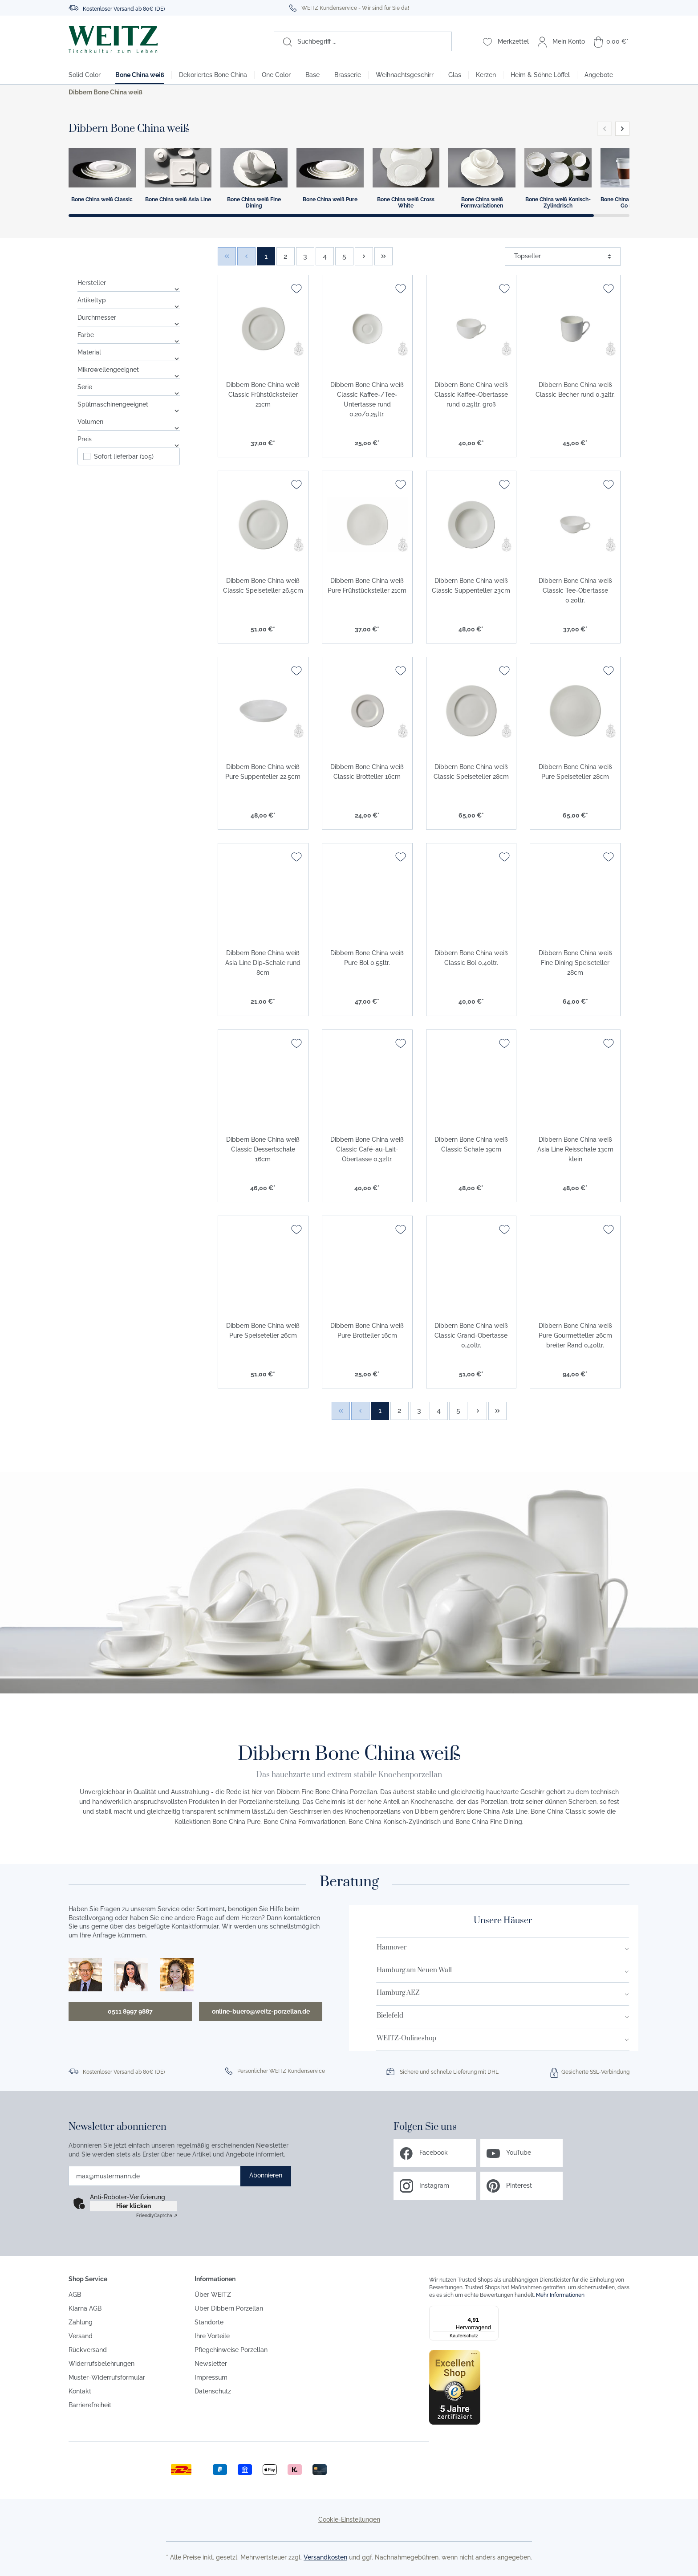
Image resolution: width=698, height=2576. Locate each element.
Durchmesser (128, 317)
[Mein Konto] (561, 41)
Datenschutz (213, 2391)
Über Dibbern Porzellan (229, 2308)
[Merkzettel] (506, 41)
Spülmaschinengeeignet (128, 404)
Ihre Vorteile (212, 2336)
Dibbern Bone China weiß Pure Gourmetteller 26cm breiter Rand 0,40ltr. (575, 1335)
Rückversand (88, 2349)
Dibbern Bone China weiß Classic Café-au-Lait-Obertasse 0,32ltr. (367, 1149)
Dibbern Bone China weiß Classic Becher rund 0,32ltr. (575, 389)
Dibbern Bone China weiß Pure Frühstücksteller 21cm (367, 585)
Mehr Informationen (560, 2295)
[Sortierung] (563, 256)
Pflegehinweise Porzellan (231, 2349)
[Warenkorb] (611, 41)
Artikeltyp (128, 300)
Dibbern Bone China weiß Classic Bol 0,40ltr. (471, 957)
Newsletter (211, 2363)
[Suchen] (283, 41)
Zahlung (81, 2322)
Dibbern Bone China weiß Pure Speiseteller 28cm (575, 771)
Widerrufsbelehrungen (101, 2363)
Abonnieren (265, 2175)
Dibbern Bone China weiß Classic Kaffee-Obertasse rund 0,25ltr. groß (471, 394)
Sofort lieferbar (124, 456)
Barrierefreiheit (90, 2405)
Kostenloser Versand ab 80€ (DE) (124, 9)
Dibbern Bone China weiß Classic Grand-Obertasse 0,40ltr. (471, 1335)
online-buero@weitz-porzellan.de (261, 2011)
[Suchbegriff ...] (371, 41)
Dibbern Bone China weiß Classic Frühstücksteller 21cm (263, 394)
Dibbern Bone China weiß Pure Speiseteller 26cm (263, 1330)
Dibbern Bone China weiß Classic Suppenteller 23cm (471, 585)
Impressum (211, 2377)
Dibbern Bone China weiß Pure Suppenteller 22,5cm (262, 771)
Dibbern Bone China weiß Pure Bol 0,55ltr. (367, 957)
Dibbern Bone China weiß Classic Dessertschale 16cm (263, 1149)
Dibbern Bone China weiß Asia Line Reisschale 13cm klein (575, 1149)
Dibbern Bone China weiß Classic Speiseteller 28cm (471, 771)
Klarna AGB (85, 2308)
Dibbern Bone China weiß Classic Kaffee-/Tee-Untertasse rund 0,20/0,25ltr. (367, 399)
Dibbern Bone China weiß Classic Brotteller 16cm (367, 771)
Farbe (128, 334)
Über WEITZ (213, 2294)
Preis (128, 439)
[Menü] (493, 2311)
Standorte (209, 2322)
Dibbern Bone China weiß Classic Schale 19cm (471, 1144)
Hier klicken (133, 2206)
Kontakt (80, 2391)
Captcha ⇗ (156, 2215)
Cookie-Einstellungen (349, 2519)
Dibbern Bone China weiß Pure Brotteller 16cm (367, 1330)
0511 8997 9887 (130, 2011)
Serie (128, 387)
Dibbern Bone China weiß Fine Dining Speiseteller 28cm (575, 962)
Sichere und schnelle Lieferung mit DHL (449, 2072)
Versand (81, 2336)
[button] (622, 129)
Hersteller (128, 282)
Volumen (128, 421)
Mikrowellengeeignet (128, 369)
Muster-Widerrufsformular (107, 2377)
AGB (75, 2294)
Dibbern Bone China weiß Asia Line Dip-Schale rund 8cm (262, 962)
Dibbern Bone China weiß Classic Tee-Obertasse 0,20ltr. (575, 590)
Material (128, 352)
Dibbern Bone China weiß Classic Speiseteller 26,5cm (263, 585)
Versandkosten (325, 2557)
